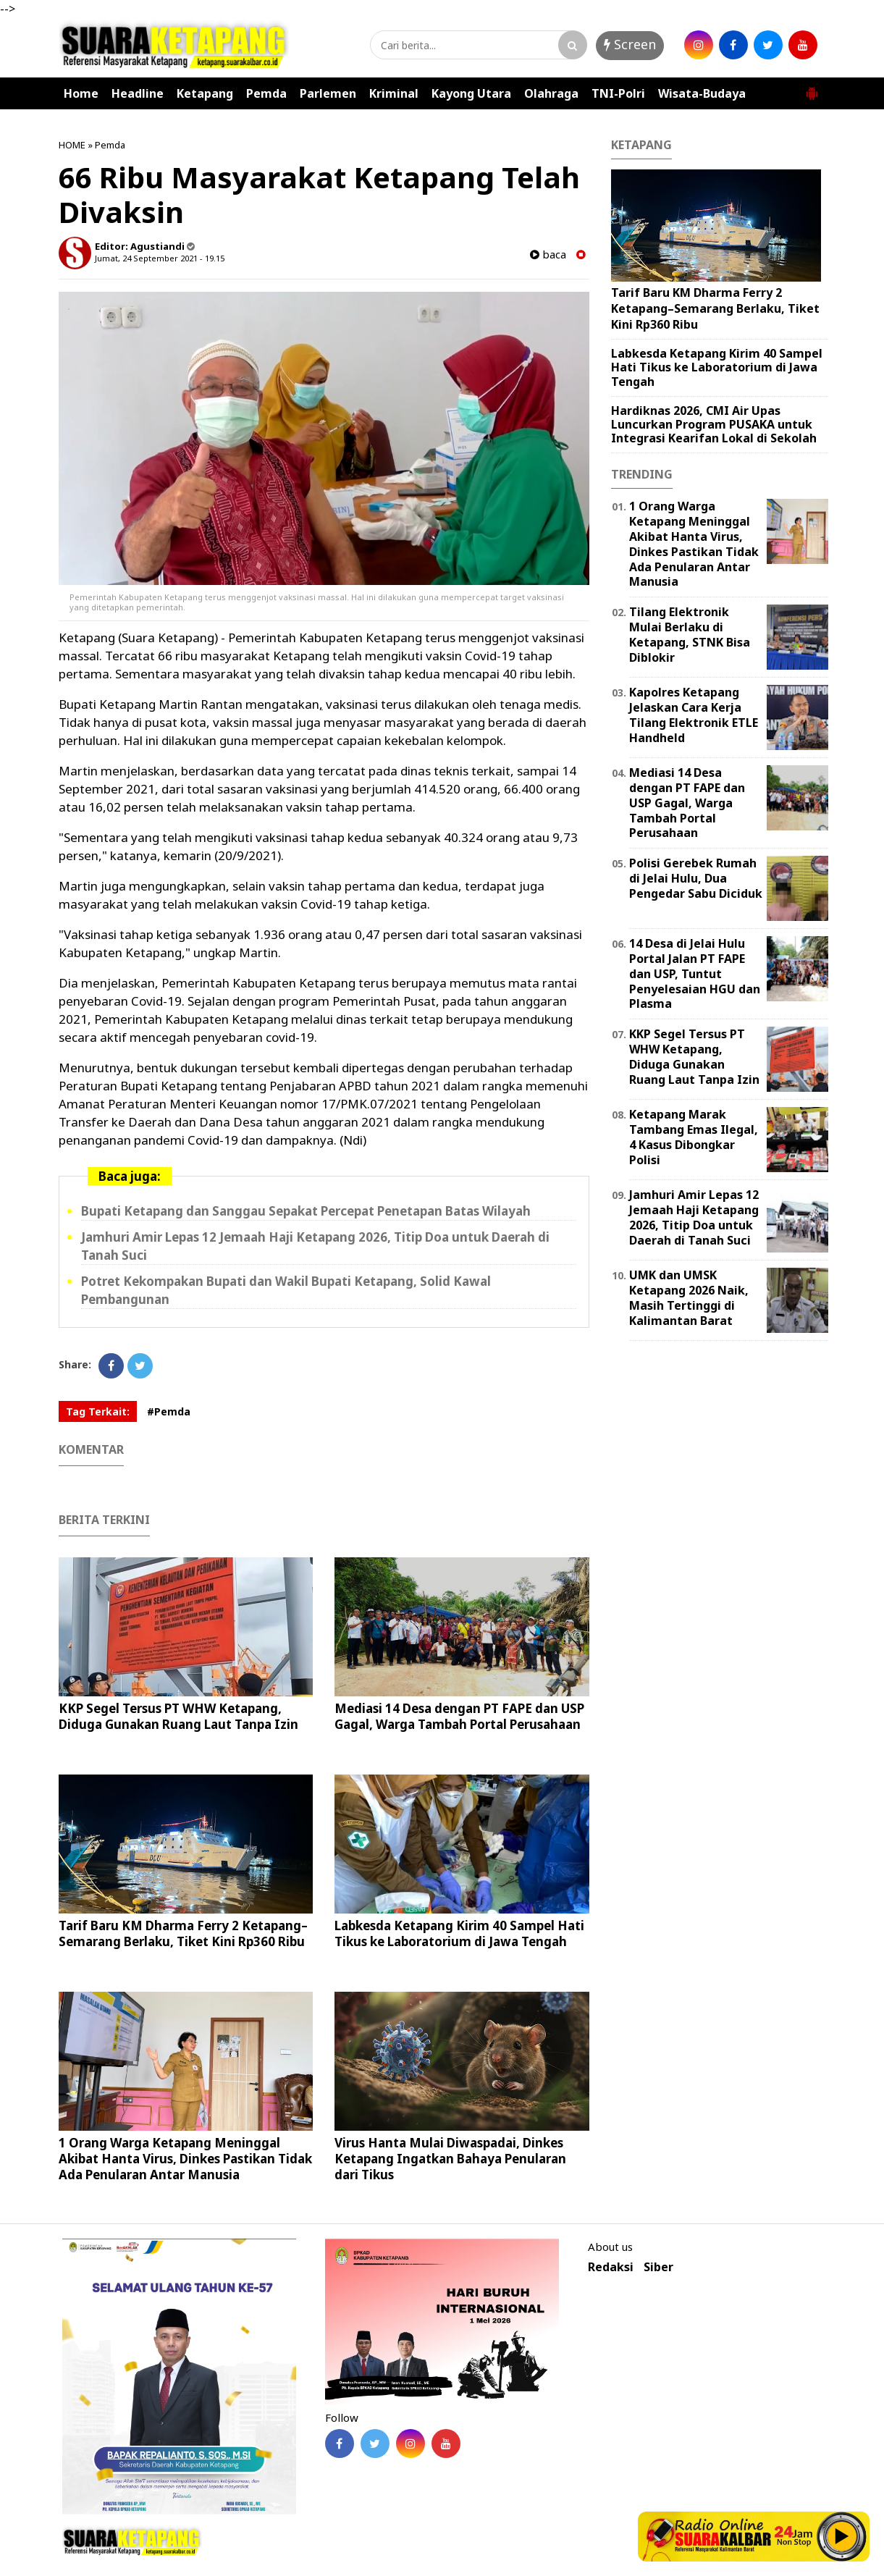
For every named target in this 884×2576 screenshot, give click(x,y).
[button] (811, 87)
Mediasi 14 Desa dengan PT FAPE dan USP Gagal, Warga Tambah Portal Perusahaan (459, 1716)
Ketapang (205, 93)
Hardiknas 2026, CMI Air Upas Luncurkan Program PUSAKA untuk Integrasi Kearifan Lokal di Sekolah (714, 424)
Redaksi (610, 2267)
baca (548, 254)
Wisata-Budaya (702, 93)
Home (81, 93)
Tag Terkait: (98, 1411)
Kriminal (393, 93)
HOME (72, 144)
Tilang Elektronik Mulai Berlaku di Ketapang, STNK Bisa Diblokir (689, 634)
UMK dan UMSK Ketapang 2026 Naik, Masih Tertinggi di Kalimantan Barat (689, 1297)
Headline (137, 93)
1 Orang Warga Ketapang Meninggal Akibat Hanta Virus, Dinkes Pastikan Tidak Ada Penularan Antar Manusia (185, 2158)
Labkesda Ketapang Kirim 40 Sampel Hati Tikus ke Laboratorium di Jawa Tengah (459, 1933)
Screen (630, 44)
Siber (658, 2267)
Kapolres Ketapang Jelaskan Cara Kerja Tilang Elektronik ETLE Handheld (693, 714)
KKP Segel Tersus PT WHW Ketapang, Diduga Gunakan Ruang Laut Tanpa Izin (178, 1716)
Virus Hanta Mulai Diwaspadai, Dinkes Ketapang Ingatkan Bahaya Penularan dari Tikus (450, 2158)
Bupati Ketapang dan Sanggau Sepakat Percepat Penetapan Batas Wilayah (306, 1211)
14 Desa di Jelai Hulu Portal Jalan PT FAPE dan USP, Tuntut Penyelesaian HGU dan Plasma (694, 973)
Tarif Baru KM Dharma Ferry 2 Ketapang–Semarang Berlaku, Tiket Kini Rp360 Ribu (183, 1933)
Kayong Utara (471, 93)
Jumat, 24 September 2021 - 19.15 (159, 258)
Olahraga (551, 93)
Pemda (266, 93)
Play (842, 2536)
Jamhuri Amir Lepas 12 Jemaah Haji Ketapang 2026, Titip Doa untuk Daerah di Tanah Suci (694, 1217)
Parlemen (328, 93)
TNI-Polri (618, 93)
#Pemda (168, 1411)
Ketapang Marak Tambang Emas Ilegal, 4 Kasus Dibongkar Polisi (693, 1136)
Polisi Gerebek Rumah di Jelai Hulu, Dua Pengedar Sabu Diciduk (695, 878)
